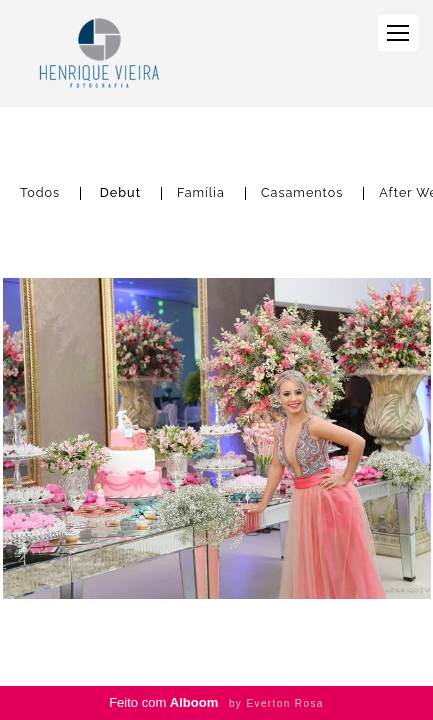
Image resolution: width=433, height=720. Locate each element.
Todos (40, 193)
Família (201, 193)
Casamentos (302, 193)
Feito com (216, 702)
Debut (120, 193)
